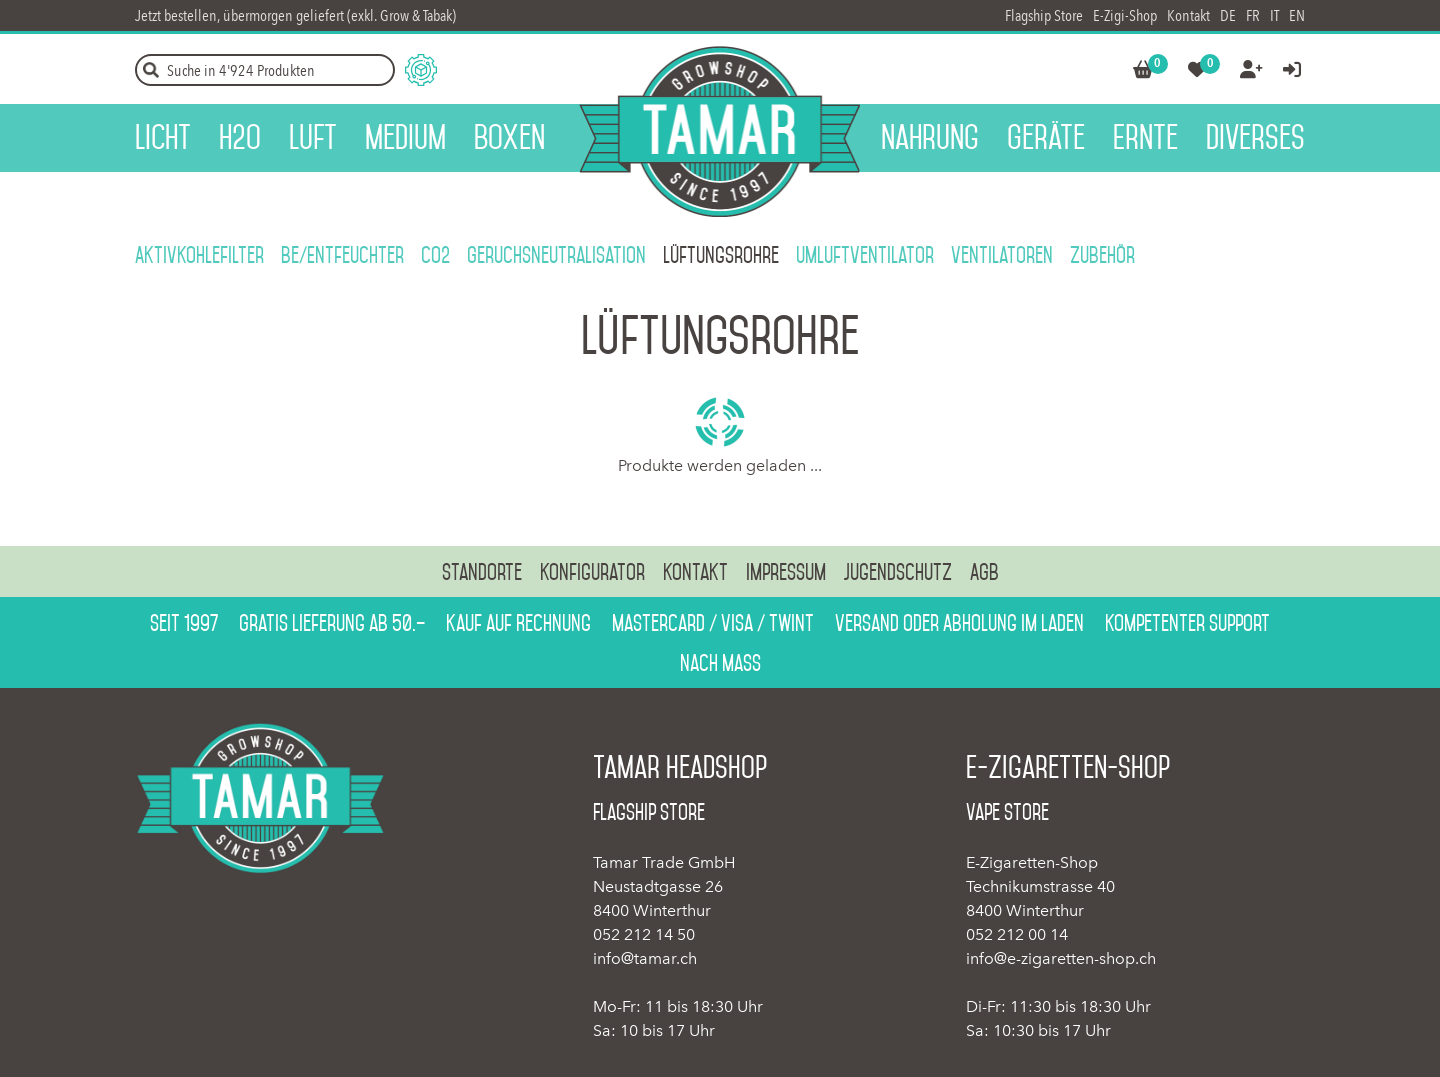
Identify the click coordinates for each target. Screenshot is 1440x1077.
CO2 (435, 255)
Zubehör (1102, 255)
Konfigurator (592, 572)
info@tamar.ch (645, 958)
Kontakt (1188, 15)
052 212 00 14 (1017, 934)
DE (1228, 15)
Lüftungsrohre (721, 255)
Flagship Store (1044, 15)
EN (1297, 15)
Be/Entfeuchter (342, 255)
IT (1274, 15)
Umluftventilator (865, 255)
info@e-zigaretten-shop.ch (1061, 958)
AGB (984, 572)
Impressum (786, 572)
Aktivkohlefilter (199, 255)
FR (1253, 15)
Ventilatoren (1002, 255)
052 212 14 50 (644, 934)
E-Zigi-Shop (1125, 15)
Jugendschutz (898, 572)
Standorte (482, 572)
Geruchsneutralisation (556, 255)
